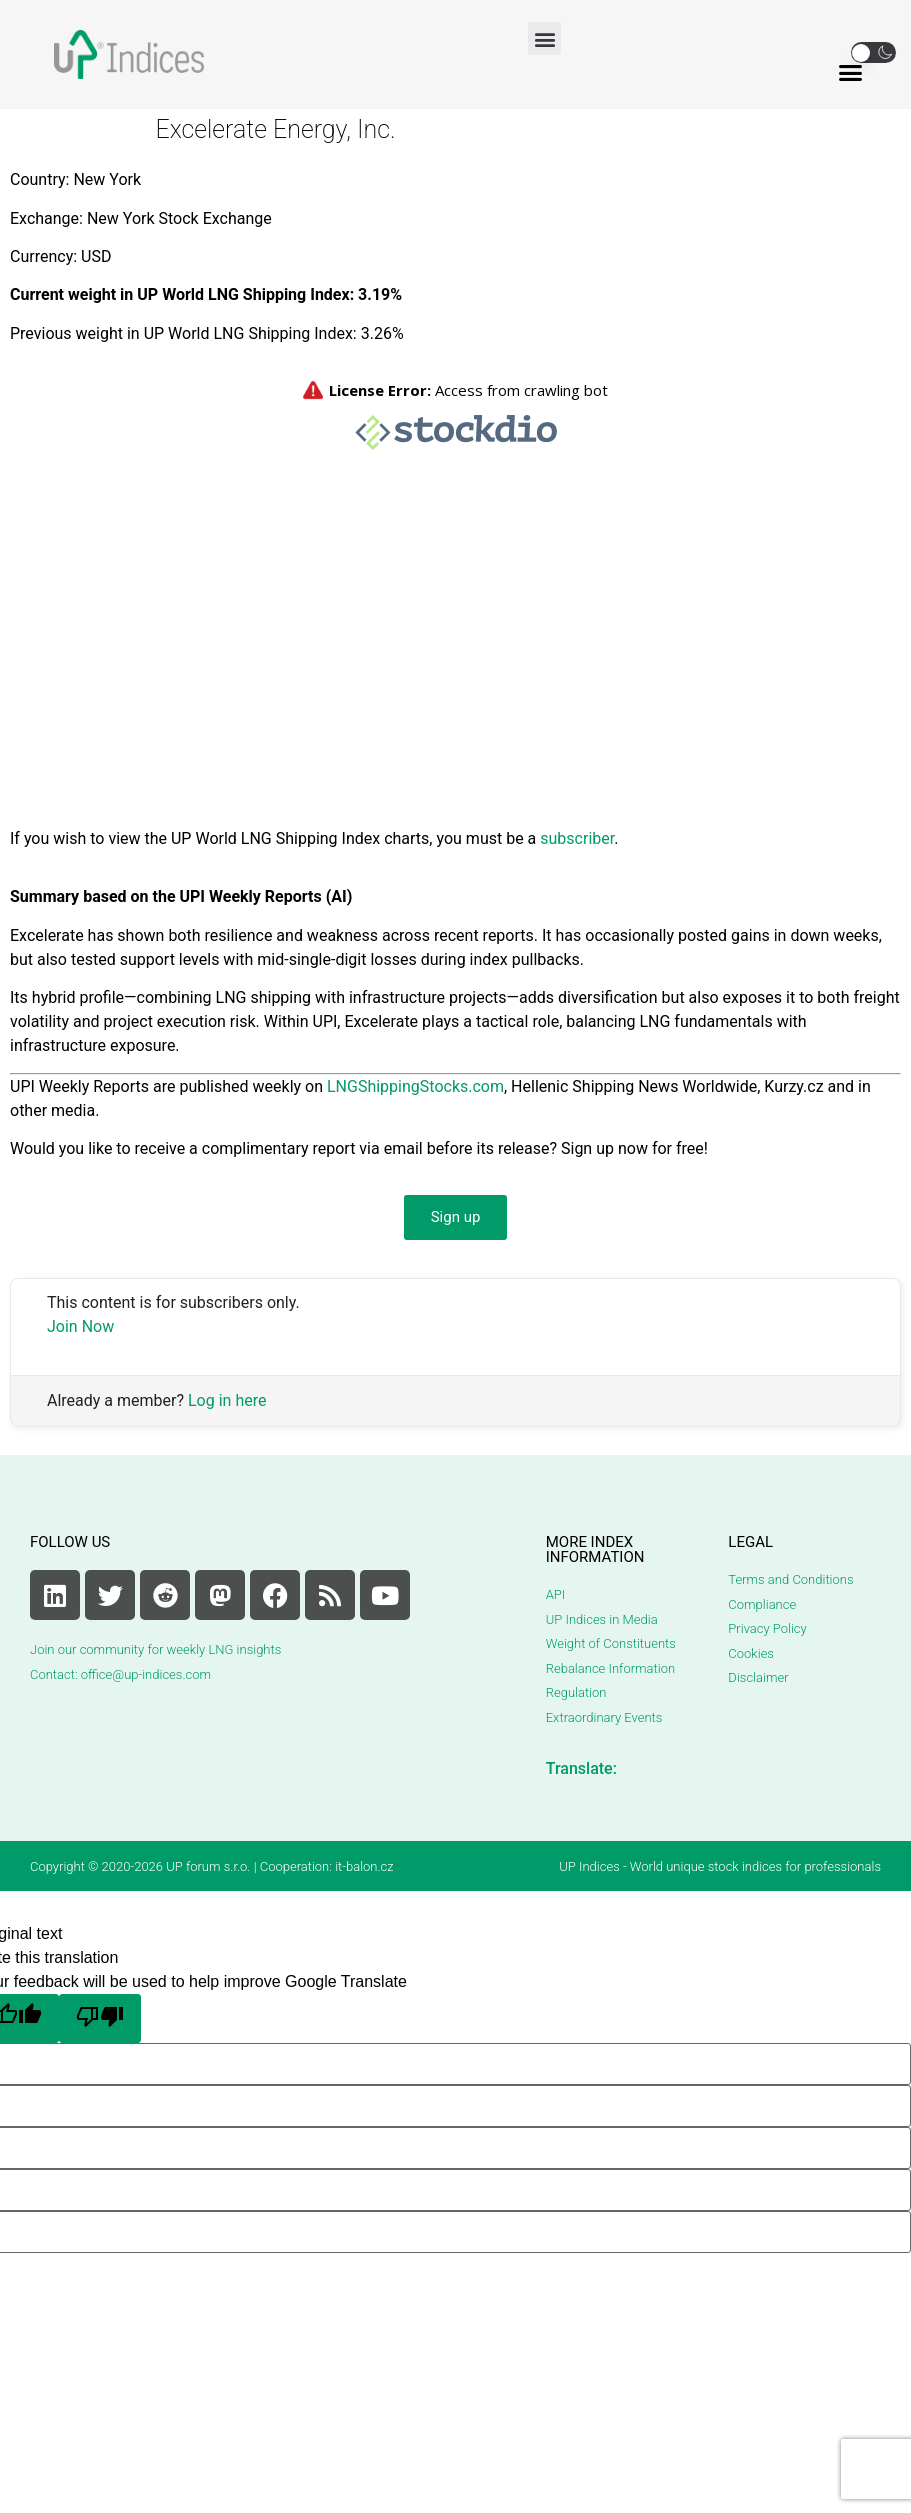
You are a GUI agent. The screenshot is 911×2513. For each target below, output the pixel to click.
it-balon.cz (364, 1866)
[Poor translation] (100, 2018)
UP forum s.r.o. (208, 1866)
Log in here (227, 1400)
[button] (544, 38)
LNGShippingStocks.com (415, 1086)
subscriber (577, 838)
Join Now (80, 1326)
